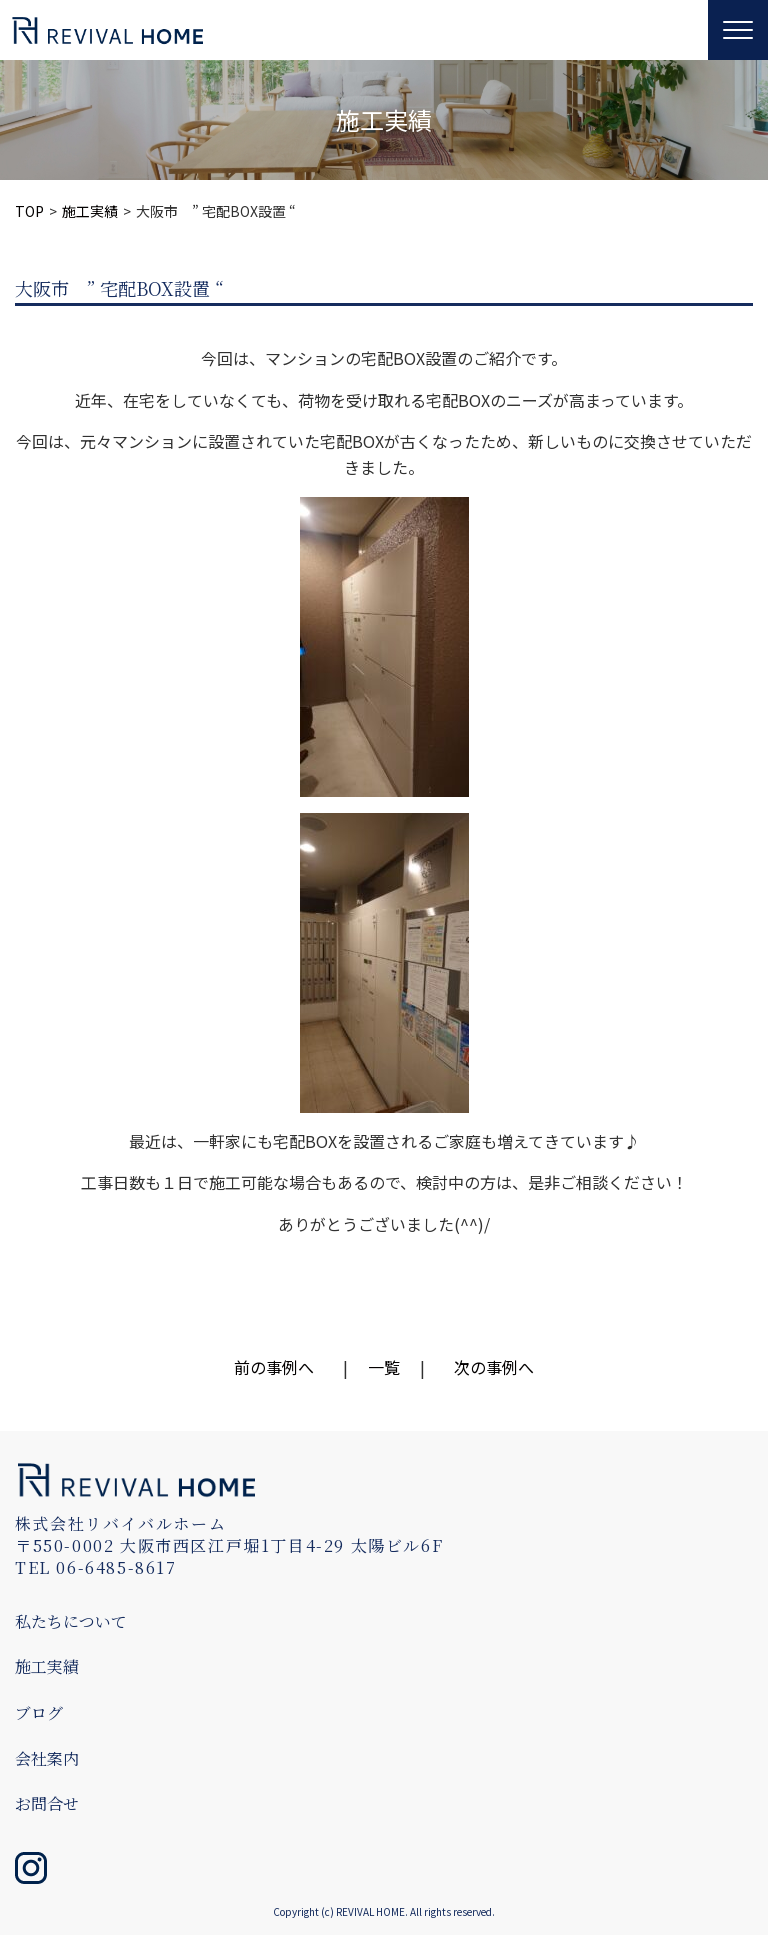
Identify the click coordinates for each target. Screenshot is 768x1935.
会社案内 (47, 1758)
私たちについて (71, 1621)
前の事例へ (274, 1367)
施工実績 (90, 211)
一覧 (384, 1367)
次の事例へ (494, 1367)
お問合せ (47, 1803)
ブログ (39, 1712)
